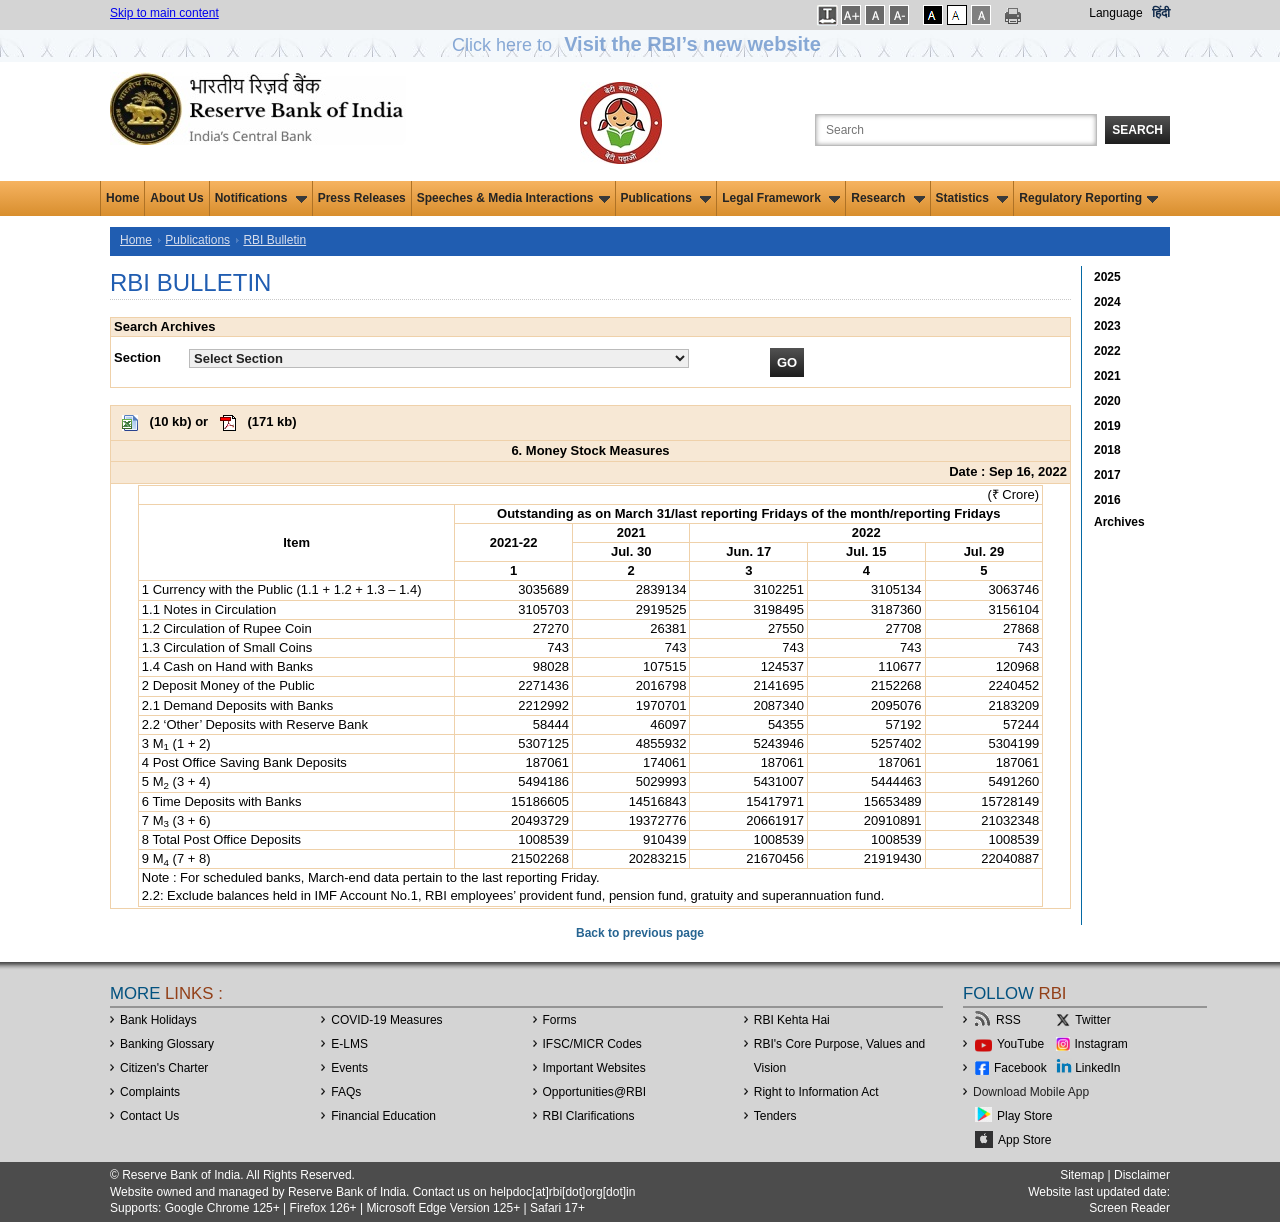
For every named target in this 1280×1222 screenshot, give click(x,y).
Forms (560, 1020)
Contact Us (149, 1116)
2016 (1107, 500)
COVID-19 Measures (386, 1020)
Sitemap (1082, 1175)
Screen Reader (1129, 1208)
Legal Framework (781, 198)
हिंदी (1161, 13)
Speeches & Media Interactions (513, 198)
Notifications (261, 198)
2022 (1107, 351)
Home (122, 198)
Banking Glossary (167, 1044)
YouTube (1020, 1044)
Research (887, 198)
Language (1115, 13)
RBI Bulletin (274, 240)
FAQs (346, 1092)
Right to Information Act (816, 1092)
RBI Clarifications (589, 1116)
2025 (1107, 277)
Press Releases (362, 198)
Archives (1119, 522)
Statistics (972, 198)
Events (349, 1068)
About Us (176, 198)
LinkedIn (1097, 1068)
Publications (666, 198)
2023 (1107, 326)
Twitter (1092, 1020)
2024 (1107, 302)
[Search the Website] (956, 130)
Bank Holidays (158, 1020)
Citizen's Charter (164, 1068)
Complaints (150, 1092)
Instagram (1101, 1044)
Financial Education (383, 1116)
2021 (1107, 376)
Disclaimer (1142, 1175)
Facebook (1020, 1068)
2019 (1107, 426)
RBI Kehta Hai (792, 1020)
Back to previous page (640, 933)
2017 (1107, 475)
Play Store (1024, 1116)
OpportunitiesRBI (595, 1092)
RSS (1008, 1020)
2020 (1107, 401)
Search (1137, 130)
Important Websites (594, 1068)
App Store (1024, 1140)
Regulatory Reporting (1088, 198)
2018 (1107, 450)
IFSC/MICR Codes (592, 1044)
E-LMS (349, 1044)
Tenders (775, 1116)
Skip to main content (164, 13)
